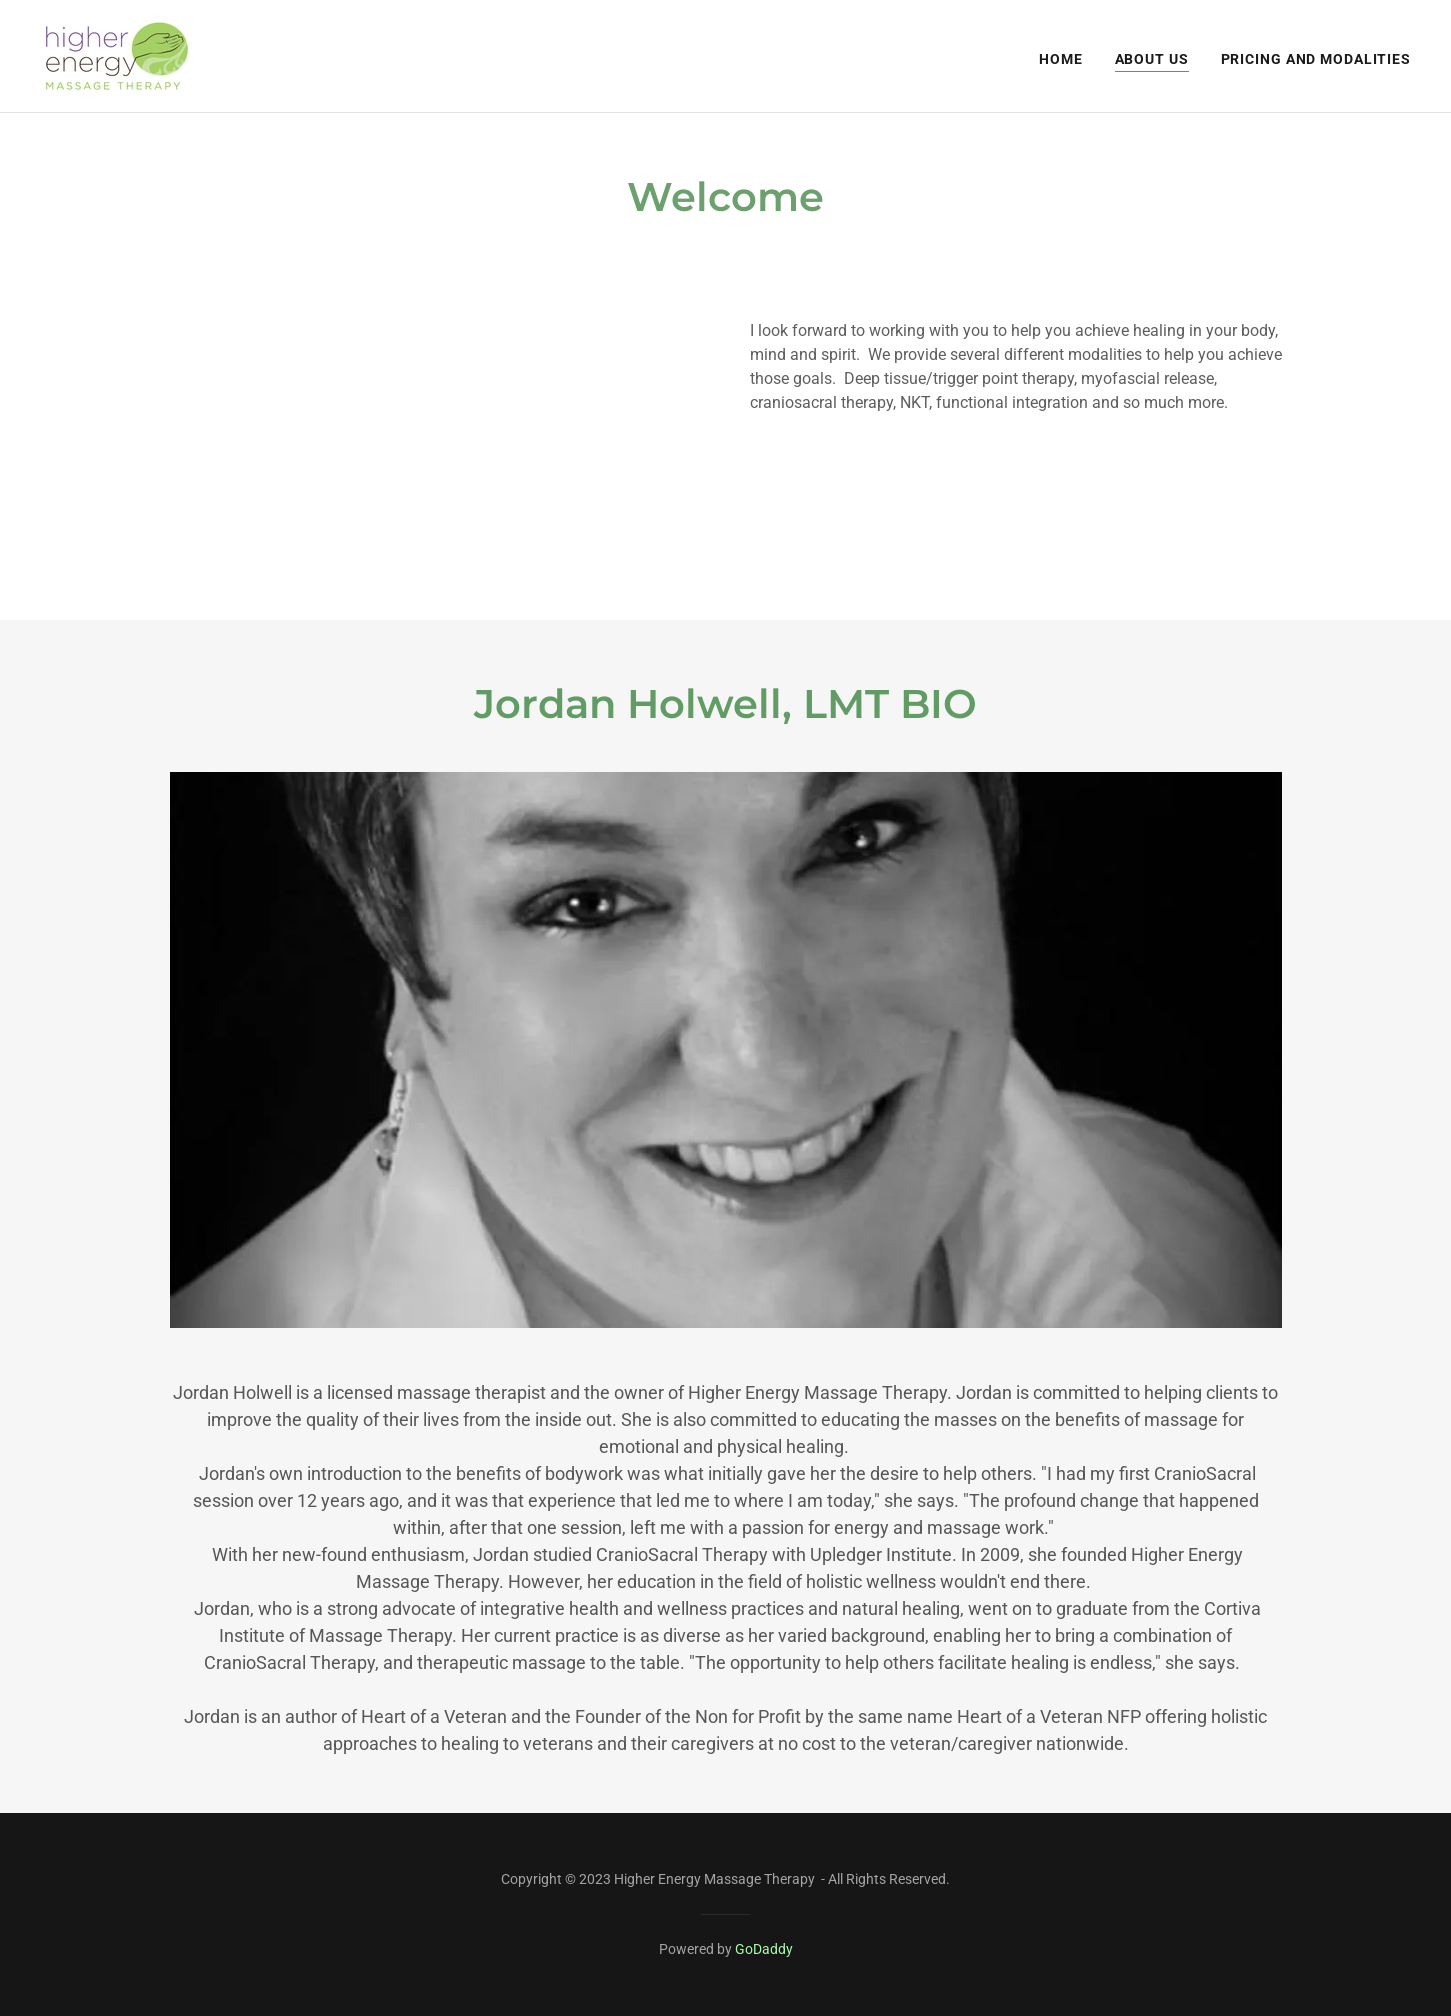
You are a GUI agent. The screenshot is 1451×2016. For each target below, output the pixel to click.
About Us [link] (1152, 59)
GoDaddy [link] (764, 1949)
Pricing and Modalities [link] (1316, 59)
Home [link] (1061, 59)
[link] (117, 55)
